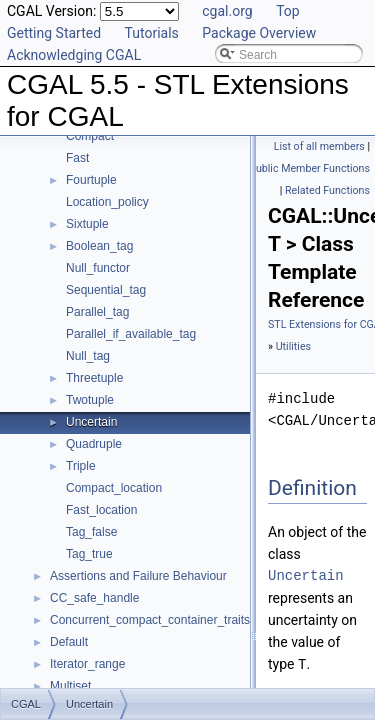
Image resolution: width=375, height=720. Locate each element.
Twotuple (90, 400)
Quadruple (94, 444)
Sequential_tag (106, 290)
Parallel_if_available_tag (131, 334)
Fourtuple (91, 180)
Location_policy (107, 202)
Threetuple (94, 378)
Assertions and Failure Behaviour (138, 576)
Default (69, 642)
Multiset (70, 686)
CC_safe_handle (94, 598)
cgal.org (227, 11)
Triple (81, 466)
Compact (90, 136)
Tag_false (91, 532)
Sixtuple (87, 224)
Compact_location (114, 488)
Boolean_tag (99, 246)
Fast (77, 158)
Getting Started (54, 33)
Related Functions (327, 190)
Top (288, 11)
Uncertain (91, 422)
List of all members (319, 146)
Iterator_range (87, 664)
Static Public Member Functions (294, 168)
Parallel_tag (97, 312)
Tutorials (152, 33)
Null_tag (88, 356)
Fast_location (101, 510)
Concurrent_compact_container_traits (150, 620)
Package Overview (259, 33)
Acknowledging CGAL (74, 55)
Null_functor (98, 268)
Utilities (293, 346)
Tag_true (89, 554)
